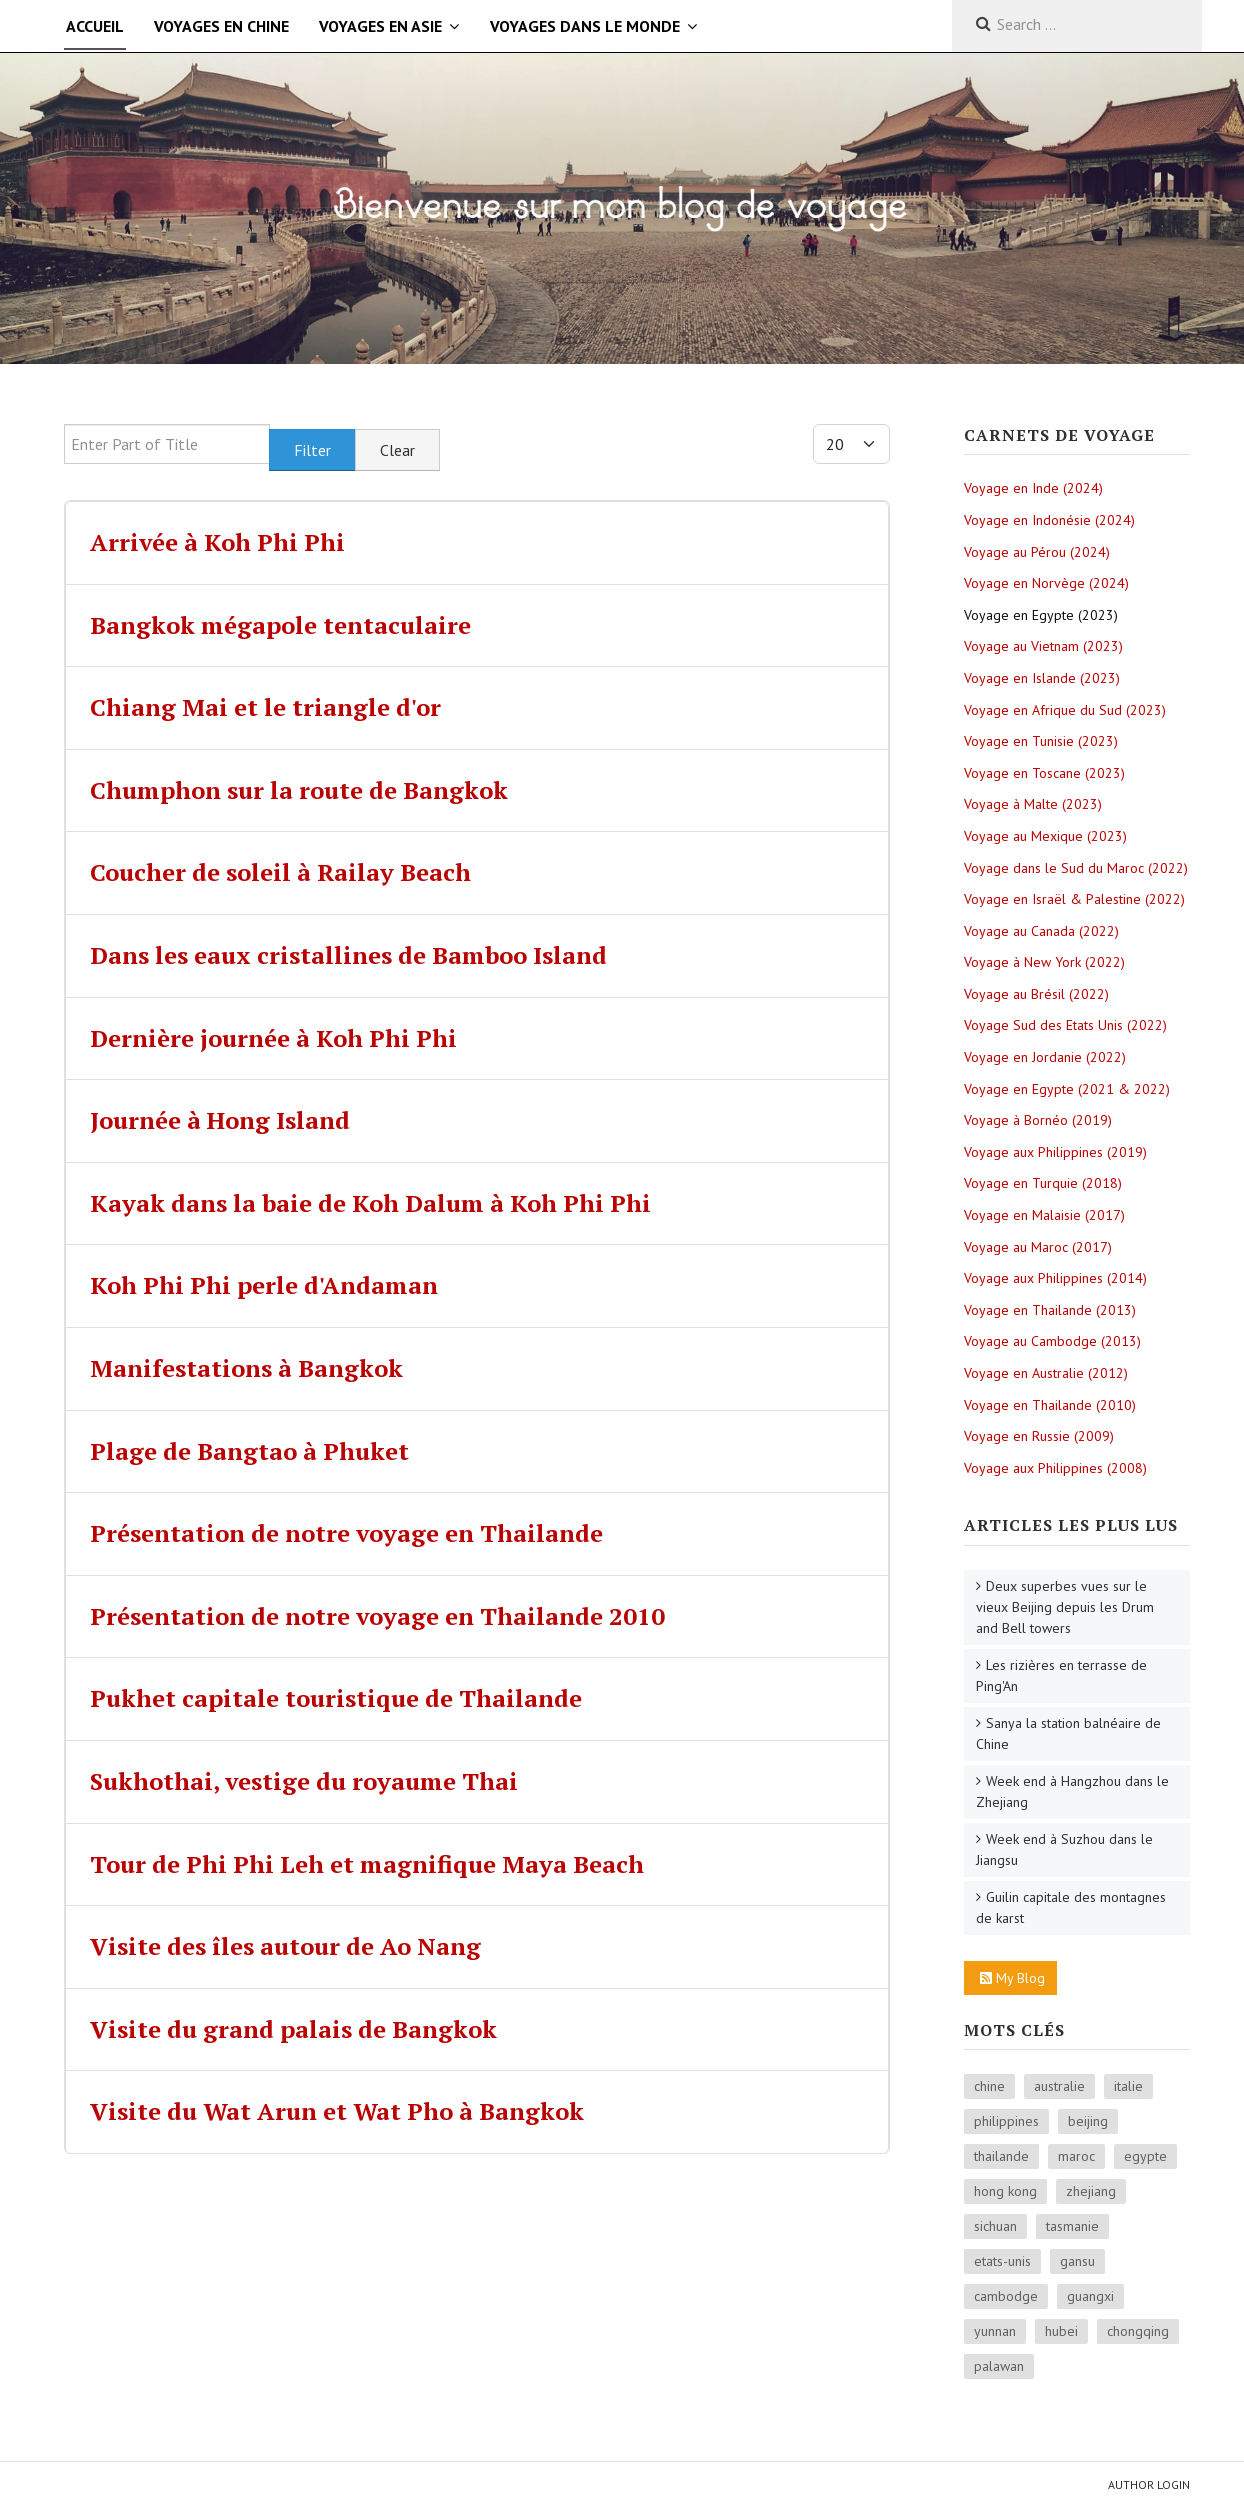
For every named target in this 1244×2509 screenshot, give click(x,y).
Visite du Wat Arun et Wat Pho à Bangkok (337, 2111)
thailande (1001, 2156)
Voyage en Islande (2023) (1042, 678)
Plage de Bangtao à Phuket (249, 1451)
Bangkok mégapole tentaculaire (280, 625)
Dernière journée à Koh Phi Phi (273, 1038)
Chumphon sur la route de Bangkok (299, 790)
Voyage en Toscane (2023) (1044, 773)
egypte (1145, 2156)
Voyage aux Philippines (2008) (1055, 1468)
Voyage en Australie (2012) (1046, 1373)
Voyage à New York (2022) (1044, 962)
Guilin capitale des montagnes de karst (1071, 1907)
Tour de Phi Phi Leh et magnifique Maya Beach (367, 1864)
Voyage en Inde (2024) (1033, 488)
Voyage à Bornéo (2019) (1038, 1120)
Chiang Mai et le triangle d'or (265, 707)
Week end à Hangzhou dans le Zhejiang (1072, 1791)
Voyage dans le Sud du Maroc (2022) (1076, 868)
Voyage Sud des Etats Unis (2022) (1065, 1025)
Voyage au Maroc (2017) (1038, 1247)
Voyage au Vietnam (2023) (1043, 646)
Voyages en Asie (380, 26)
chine (989, 2086)
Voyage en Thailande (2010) (1050, 1405)
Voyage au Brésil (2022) (1036, 994)
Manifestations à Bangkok (246, 1368)
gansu (1077, 2261)
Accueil (95, 26)
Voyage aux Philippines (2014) (1055, 1278)
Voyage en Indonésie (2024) (1049, 520)
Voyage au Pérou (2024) (1037, 552)
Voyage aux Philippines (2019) (1055, 1152)
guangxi (1090, 2296)
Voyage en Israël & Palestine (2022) (1074, 899)
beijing (1088, 2121)
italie (1128, 2086)
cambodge (1006, 2296)
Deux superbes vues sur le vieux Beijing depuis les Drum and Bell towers (1065, 1607)
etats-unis (1002, 2261)
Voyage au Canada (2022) (1041, 931)
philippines (1006, 2121)
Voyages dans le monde (585, 26)
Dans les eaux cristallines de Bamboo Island (348, 955)
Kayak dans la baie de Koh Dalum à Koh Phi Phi (370, 1203)
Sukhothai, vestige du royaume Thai (304, 1781)
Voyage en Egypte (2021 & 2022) (1067, 1089)
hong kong (1005, 2191)
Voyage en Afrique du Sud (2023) (1065, 710)
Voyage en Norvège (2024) (1046, 583)
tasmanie (1072, 2226)
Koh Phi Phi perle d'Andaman (264, 1285)
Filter (312, 450)
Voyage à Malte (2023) (1033, 804)
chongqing (1138, 2331)
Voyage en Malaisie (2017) (1044, 1215)
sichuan (995, 2226)
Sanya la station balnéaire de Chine (1068, 1733)
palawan (999, 2366)
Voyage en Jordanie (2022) (1045, 1057)
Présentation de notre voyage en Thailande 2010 (377, 1616)
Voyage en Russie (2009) (1039, 1436)
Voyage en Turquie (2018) (1043, 1183)
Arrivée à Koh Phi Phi (217, 542)
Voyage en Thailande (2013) (1050, 1310)
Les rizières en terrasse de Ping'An (1061, 1675)
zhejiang (1091, 2191)
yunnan (995, 2331)
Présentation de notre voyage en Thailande (346, 1533)
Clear (397, 450)
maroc (1076, 2156)
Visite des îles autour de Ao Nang (285, 1946)
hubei (1061, 2331)
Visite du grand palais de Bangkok (293, 2029)
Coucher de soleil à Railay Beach (280, 872)
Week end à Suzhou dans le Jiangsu (1064, 1849)
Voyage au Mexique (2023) (1045, 836)
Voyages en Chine (221, 26)
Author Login (1149, 2484)
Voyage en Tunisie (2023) (1041, 741)
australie (1059, 2086)
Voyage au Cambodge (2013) (1052, 1341)
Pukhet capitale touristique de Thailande (336, 1698)
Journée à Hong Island (220, 1120)
